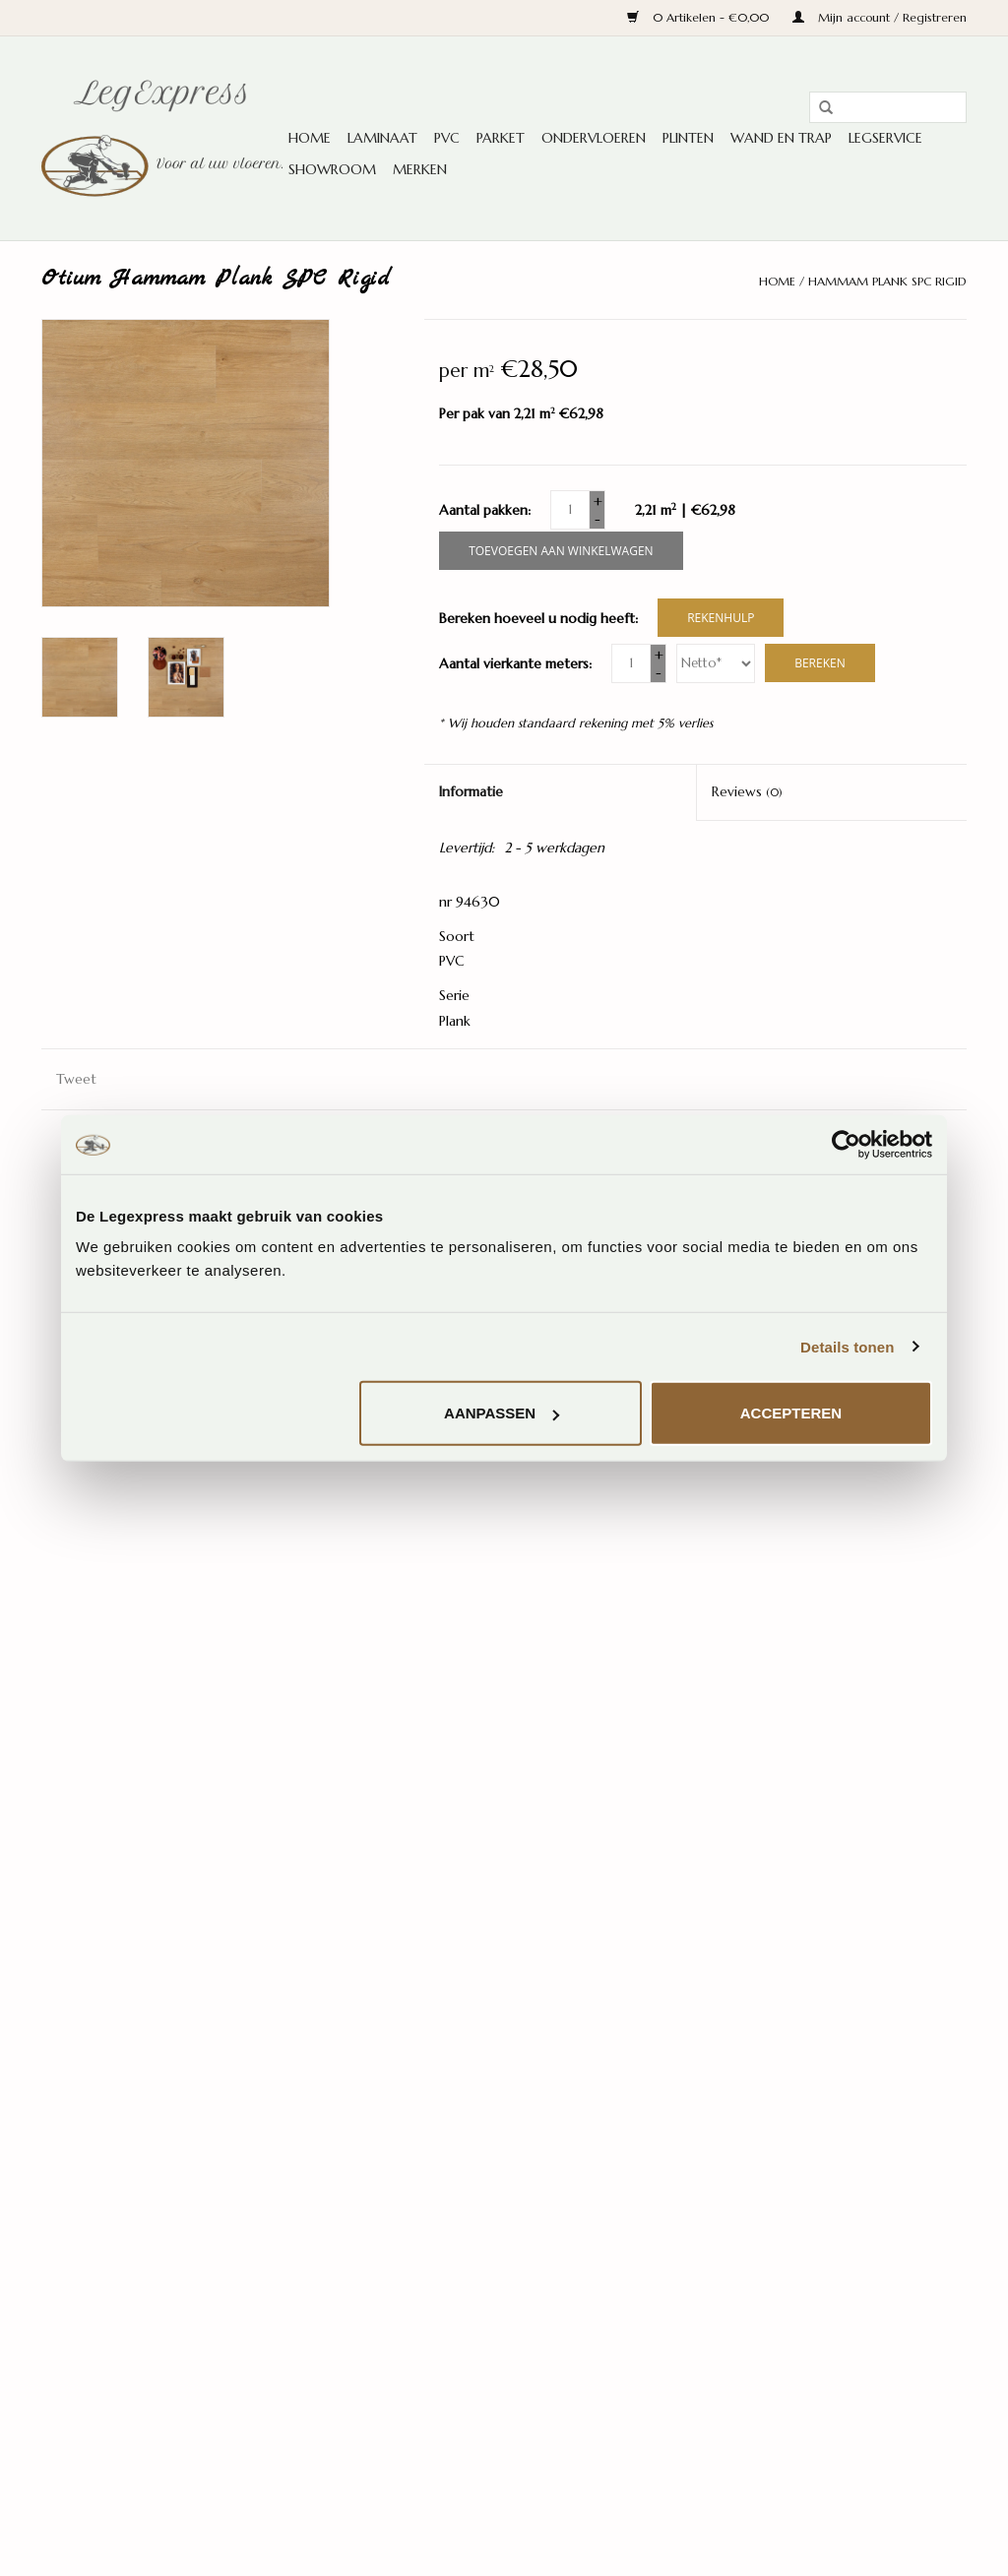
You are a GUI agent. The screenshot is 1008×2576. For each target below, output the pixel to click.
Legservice (885, 138)
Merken (420, 169)
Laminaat (382, 138)
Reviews (747, 791)
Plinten (688, 138)
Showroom (332, 169)
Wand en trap (781, 138)
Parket (500, 138)
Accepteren (791, 1413)
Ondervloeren (593, 138)
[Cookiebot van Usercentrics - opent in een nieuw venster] (846, 1144)
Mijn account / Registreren (879, 17)
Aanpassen (501, 1413)
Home (309, 138)
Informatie (471, 791)
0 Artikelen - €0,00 (700, 17)
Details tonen (847, 1346)
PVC (447, 138)
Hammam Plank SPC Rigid (887, 281)
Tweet (76, 1079)
